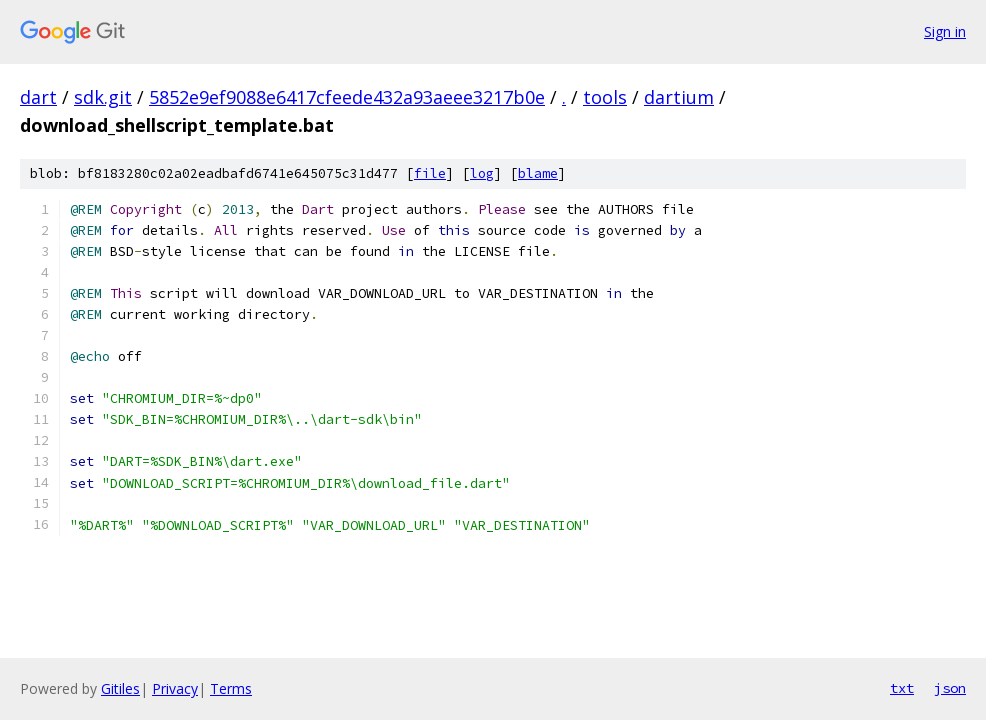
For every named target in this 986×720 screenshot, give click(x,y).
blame (538, 173)
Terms (231, 688)
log (482, 173)
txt (902, 688)
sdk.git (103, 97)
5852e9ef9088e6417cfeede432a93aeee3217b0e (347, 97)
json (950, 688)
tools (605, 97)
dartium (679, 97)
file (430, 173)
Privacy (175, 688)
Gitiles (120, 688)
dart (38, 97)
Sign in (945, 31)
